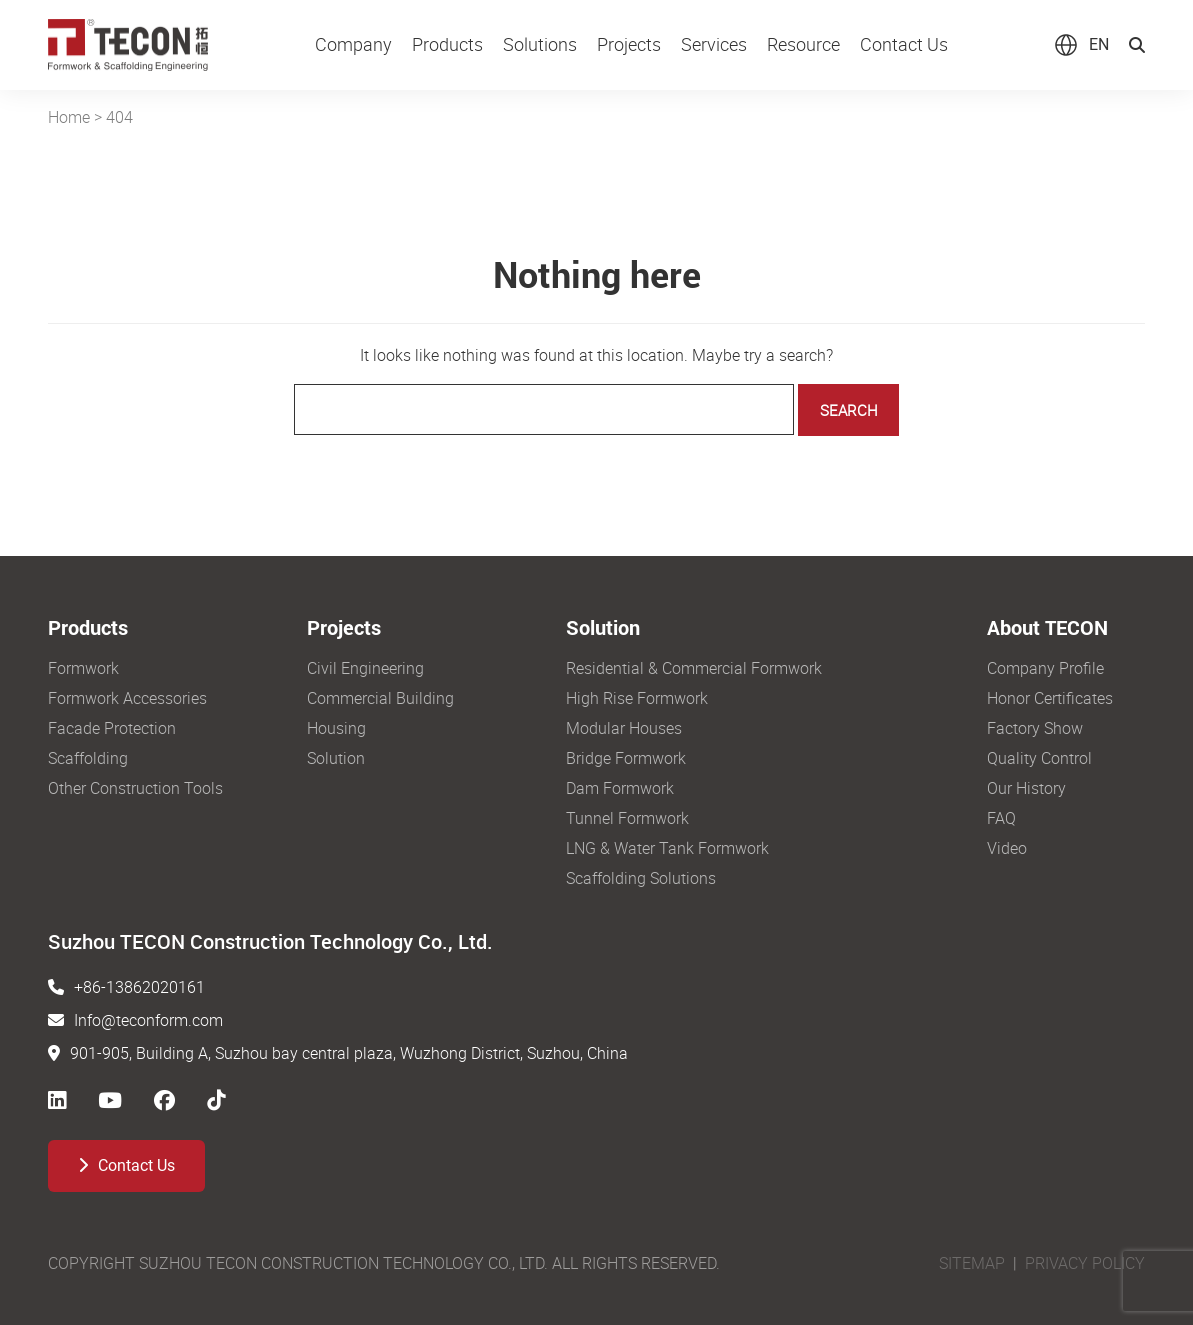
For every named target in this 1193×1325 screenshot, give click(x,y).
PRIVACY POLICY (1085, 1263)
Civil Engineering (365, 668)
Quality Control (1039, 758)
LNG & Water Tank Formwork (667, 848)
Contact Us (126, 1165)
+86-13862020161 (139, 987)
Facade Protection (112, 728)
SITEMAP (972, 1263)
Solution (336, 758)
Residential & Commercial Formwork (694, 668)
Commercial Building (380, 698)
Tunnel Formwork (627, 818)
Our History (1026, 788)
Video (1007, 848)
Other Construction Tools (135, 788)
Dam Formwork (620, 788)
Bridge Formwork (626, 758)
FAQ (1001, 818)
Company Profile (1045, 668)
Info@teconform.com (148, 1020)
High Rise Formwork (637, 698)
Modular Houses (624, 728)
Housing (336, 728)
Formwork (83, 668)
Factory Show (1035, 728)
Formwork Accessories (127, 698)
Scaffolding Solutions (641, 878)
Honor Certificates (1050, 698)
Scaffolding (88, 758)
